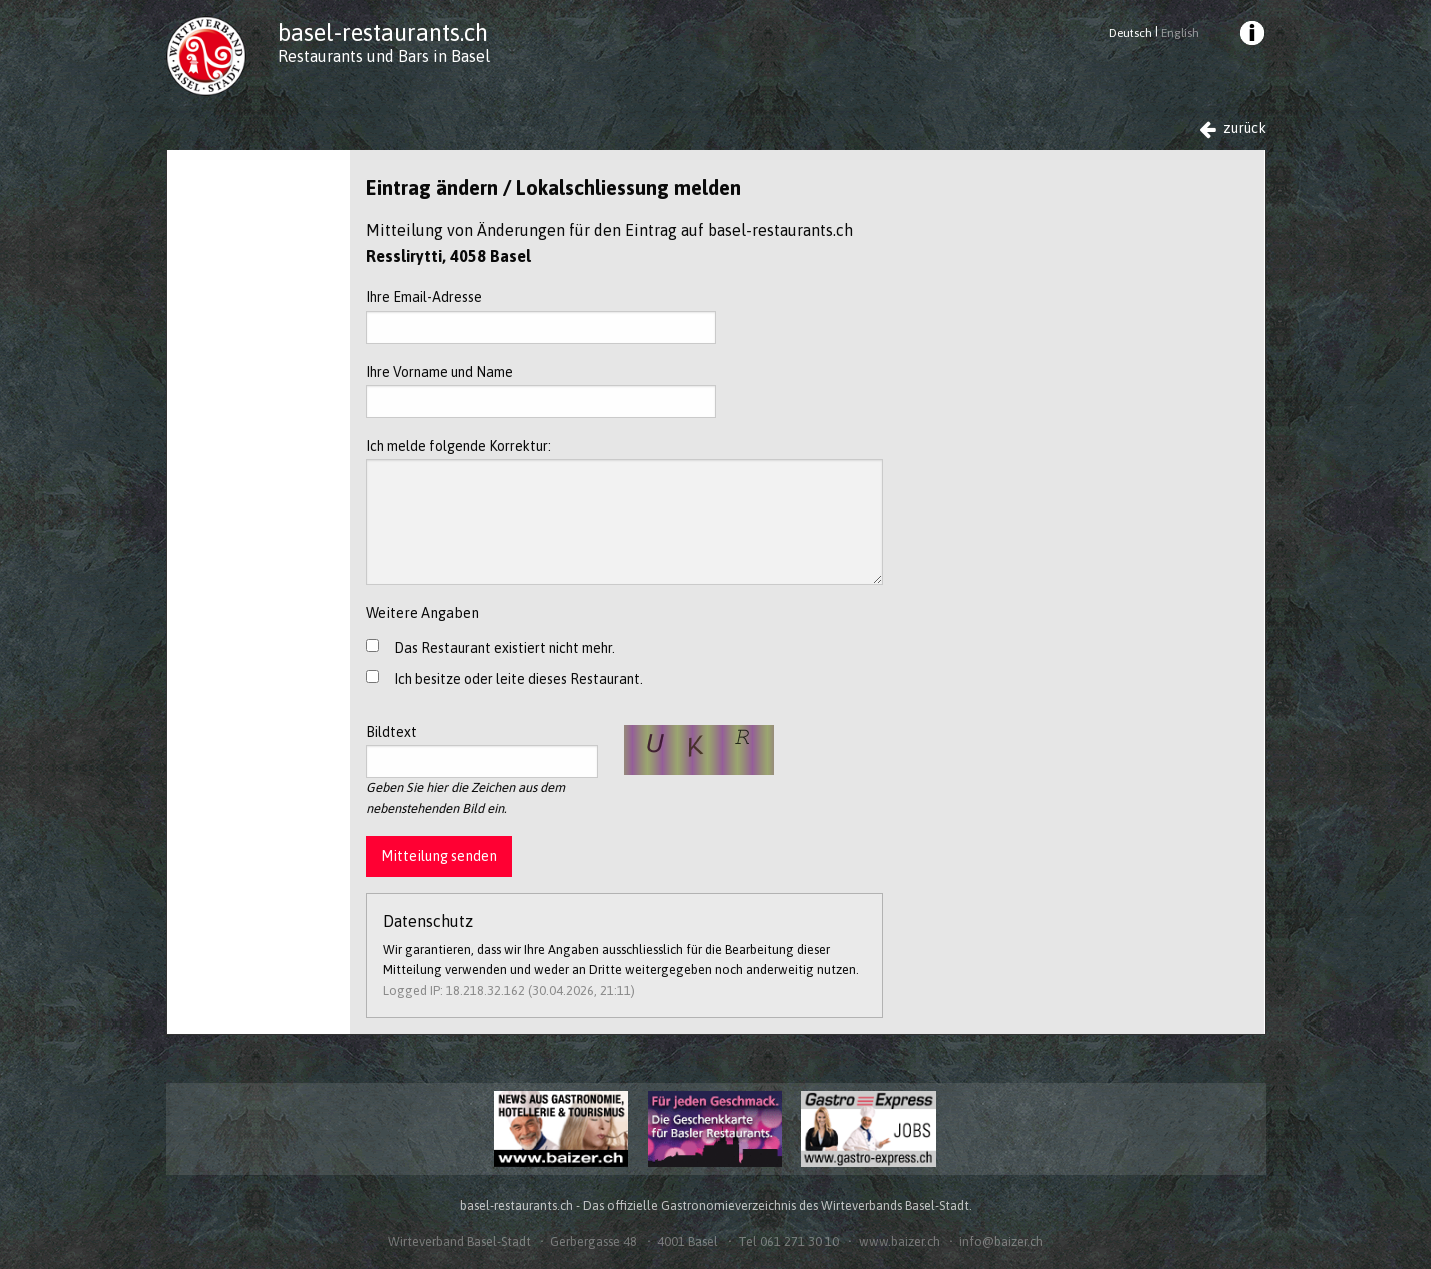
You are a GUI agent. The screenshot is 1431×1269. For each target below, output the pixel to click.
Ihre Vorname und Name (541, 391)
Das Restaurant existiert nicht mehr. (504, 648)
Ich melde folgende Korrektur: (624, 511)
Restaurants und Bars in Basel (384, 56)
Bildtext (482, 751)
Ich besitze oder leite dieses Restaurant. (518, 679)
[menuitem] (1250, 36)
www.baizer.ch (899, 1241)
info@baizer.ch (1001, 1241)
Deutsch (1130, 33)
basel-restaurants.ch (383, 32)
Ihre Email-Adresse (541, 316)
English (1180, 33)
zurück (1232, 128)
